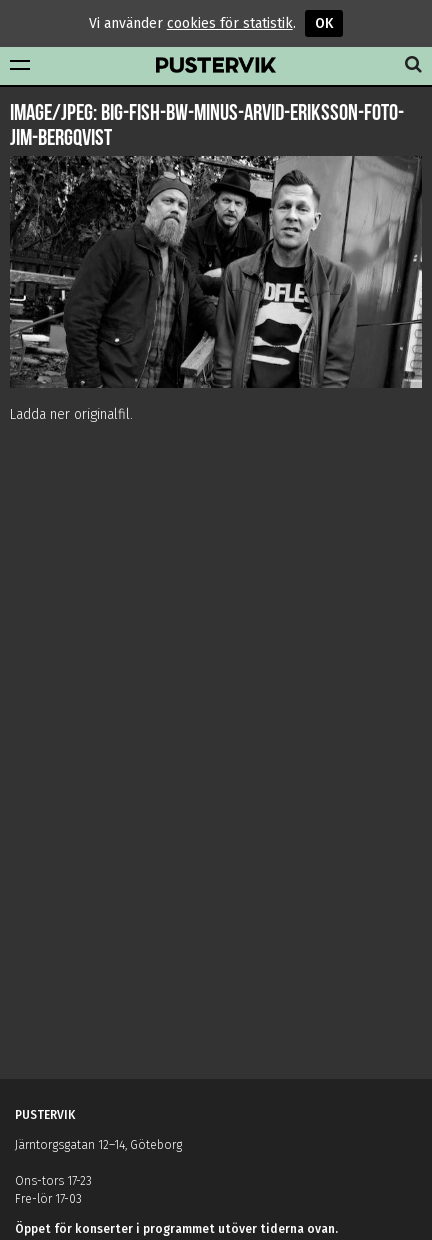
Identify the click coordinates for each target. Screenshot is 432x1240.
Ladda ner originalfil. (71, 414)
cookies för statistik (230, 23)
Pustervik (216, 66)
